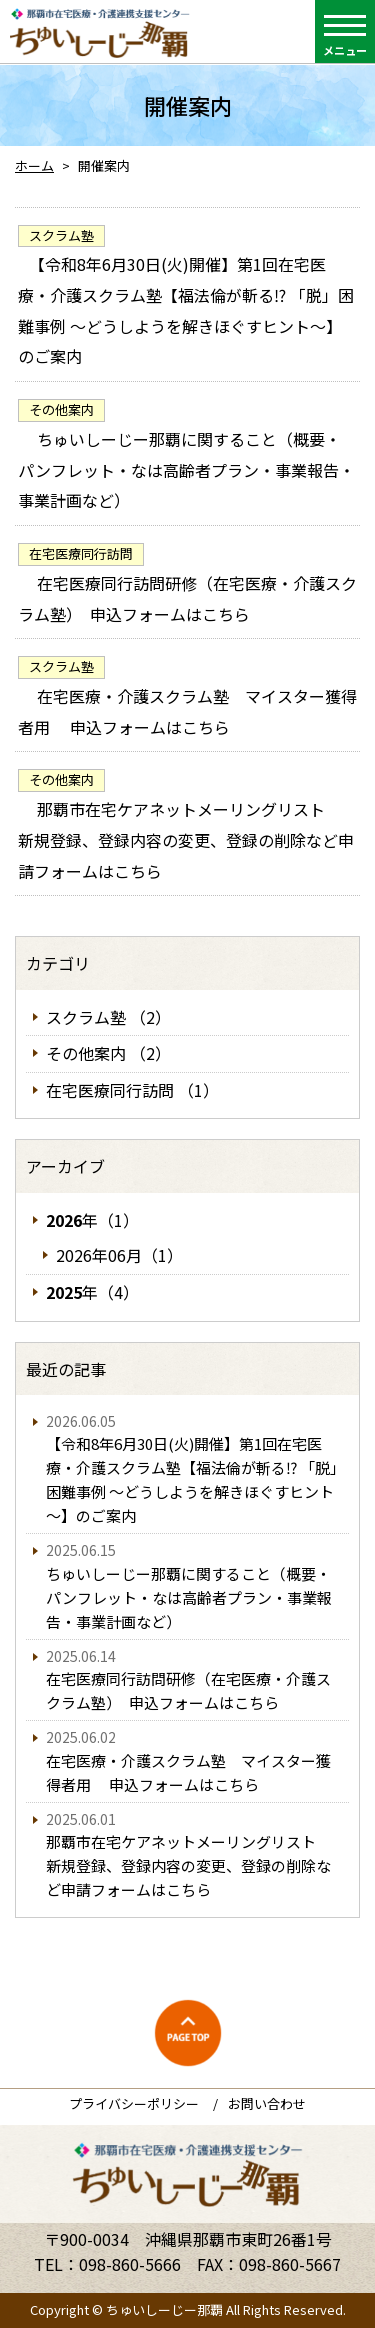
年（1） (92, 1220)
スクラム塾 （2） (108, 1017)
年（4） (92, 1292)
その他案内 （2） (108, 1053)
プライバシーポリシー (134, 2103)
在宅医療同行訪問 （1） (132, 1090)
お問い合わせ (267, 2103)
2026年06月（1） (119, 1255)
